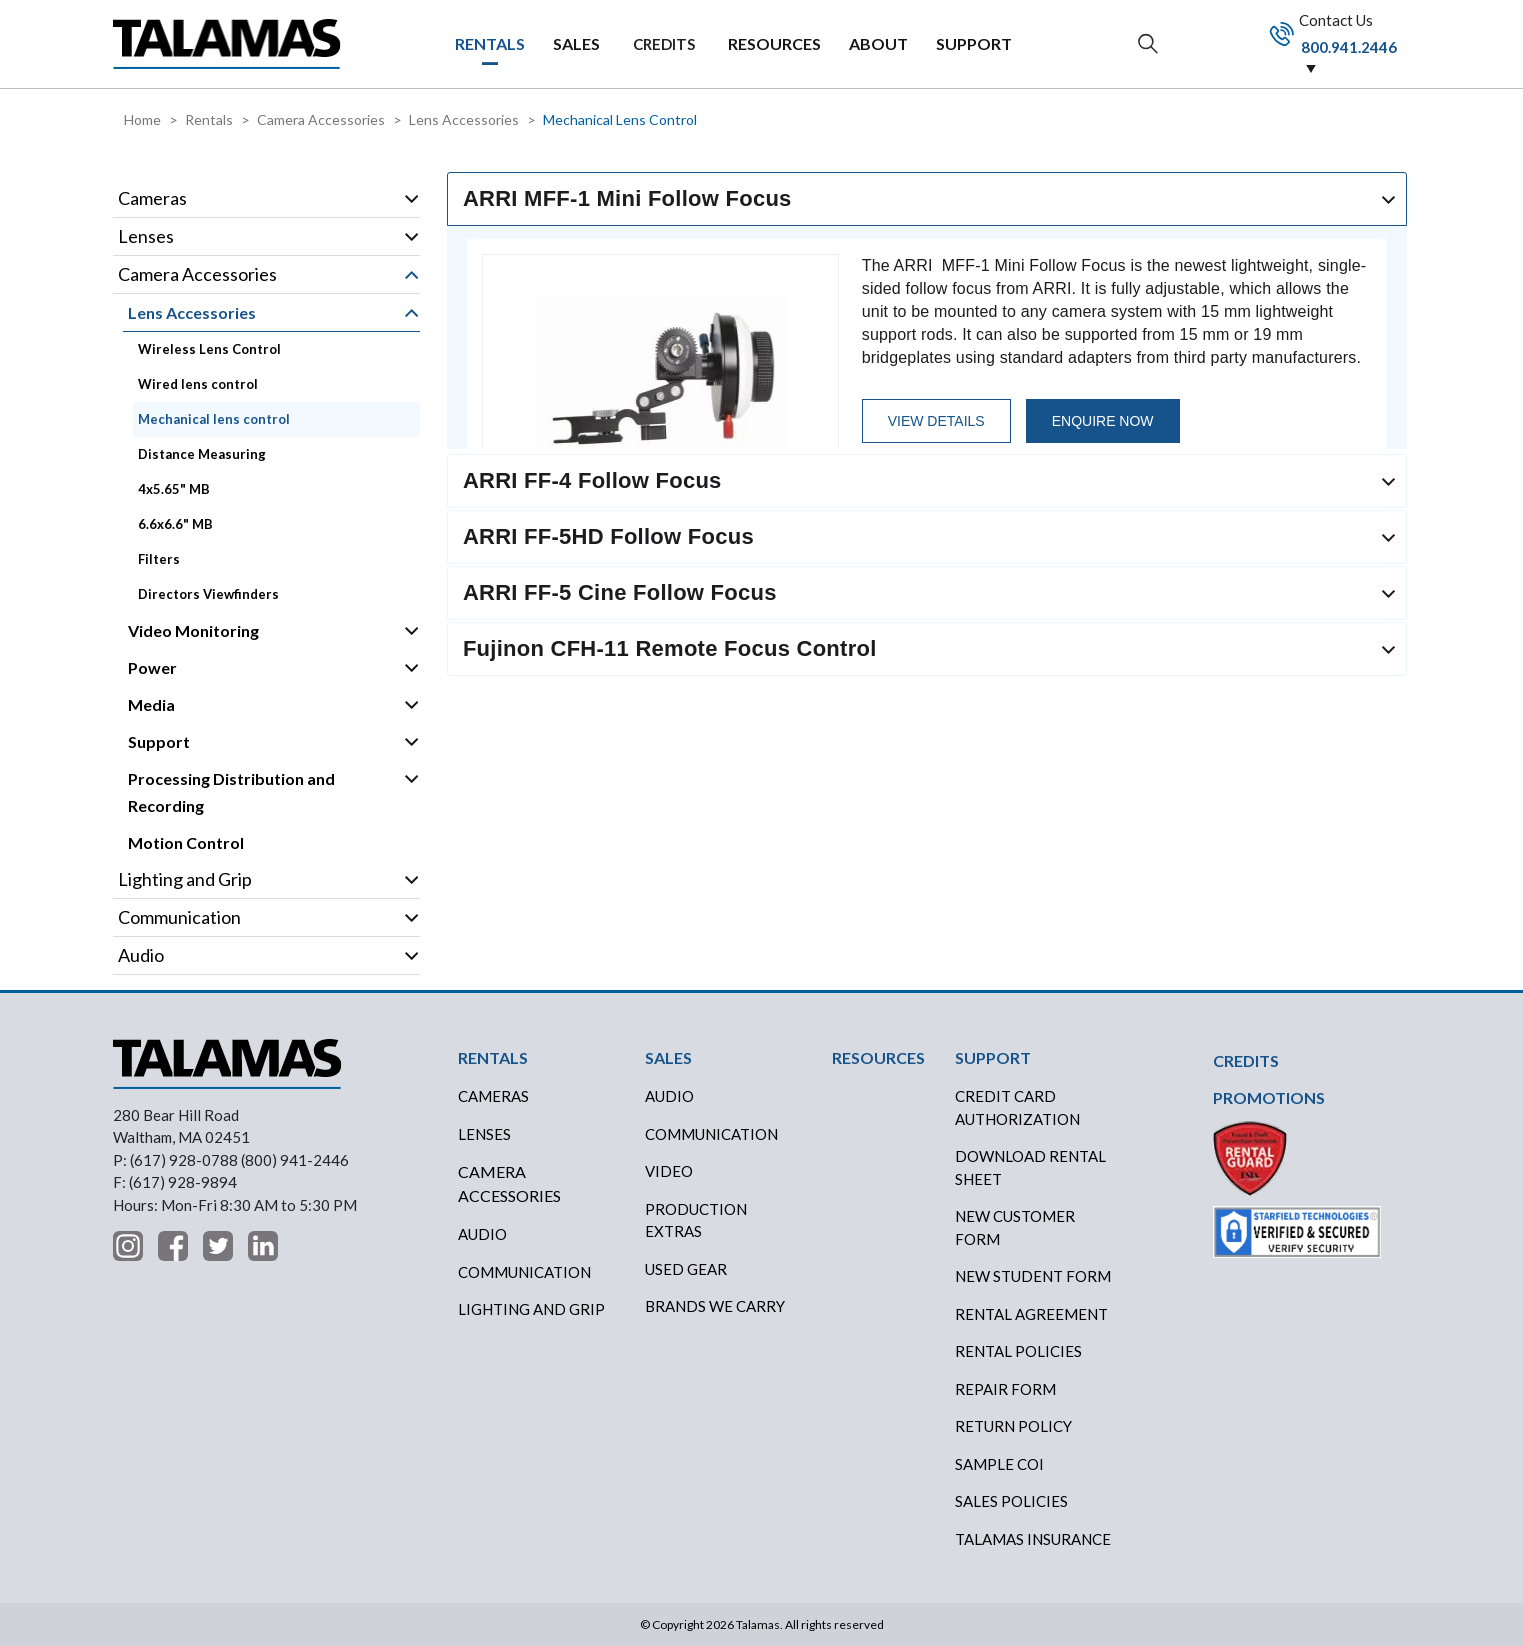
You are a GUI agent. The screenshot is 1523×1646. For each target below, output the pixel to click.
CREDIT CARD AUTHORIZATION (1017, 1107)
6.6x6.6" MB (175, 524)
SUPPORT (974, 43)
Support (159, 741)
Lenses (146, 236)
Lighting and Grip (185, 879)
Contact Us (1339, 45)
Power (152, 667)
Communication (179, 917)
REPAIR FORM (1005, 1389)
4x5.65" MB (174, 489)
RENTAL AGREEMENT (1031, 1314)
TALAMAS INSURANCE (1033, 1539)
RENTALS (490, 43)
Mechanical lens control (214, 419)
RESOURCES (774, 43)
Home (142, 119)
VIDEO (669, 1171)
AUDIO (669, 1096)
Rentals (209, 119)
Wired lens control (198, 384)
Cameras (152, 198)
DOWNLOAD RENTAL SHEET (1030, 1167)
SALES (576, 43)
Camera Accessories (321, 119)
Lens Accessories (464, 119)
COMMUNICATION (711, 1134)
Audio (141, 955)
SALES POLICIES (1011, 1501)
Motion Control (186, 842)
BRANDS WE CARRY (715, 1306)
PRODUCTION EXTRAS (696, 1220)
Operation (411, 199)
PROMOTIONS (1269, 1097)
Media (151, 704)
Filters (159, 559)
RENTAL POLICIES (1018, 1351)
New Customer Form (1015, 1227)
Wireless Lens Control (209, 349)
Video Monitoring (193, 630)
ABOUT (878, 43)
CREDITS (664, 44)
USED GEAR (686, 1269)
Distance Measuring (202, 454)
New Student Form (1033, 1276)
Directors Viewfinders (208, 594)
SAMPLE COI (999, 1464)
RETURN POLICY (1013, 1426)
